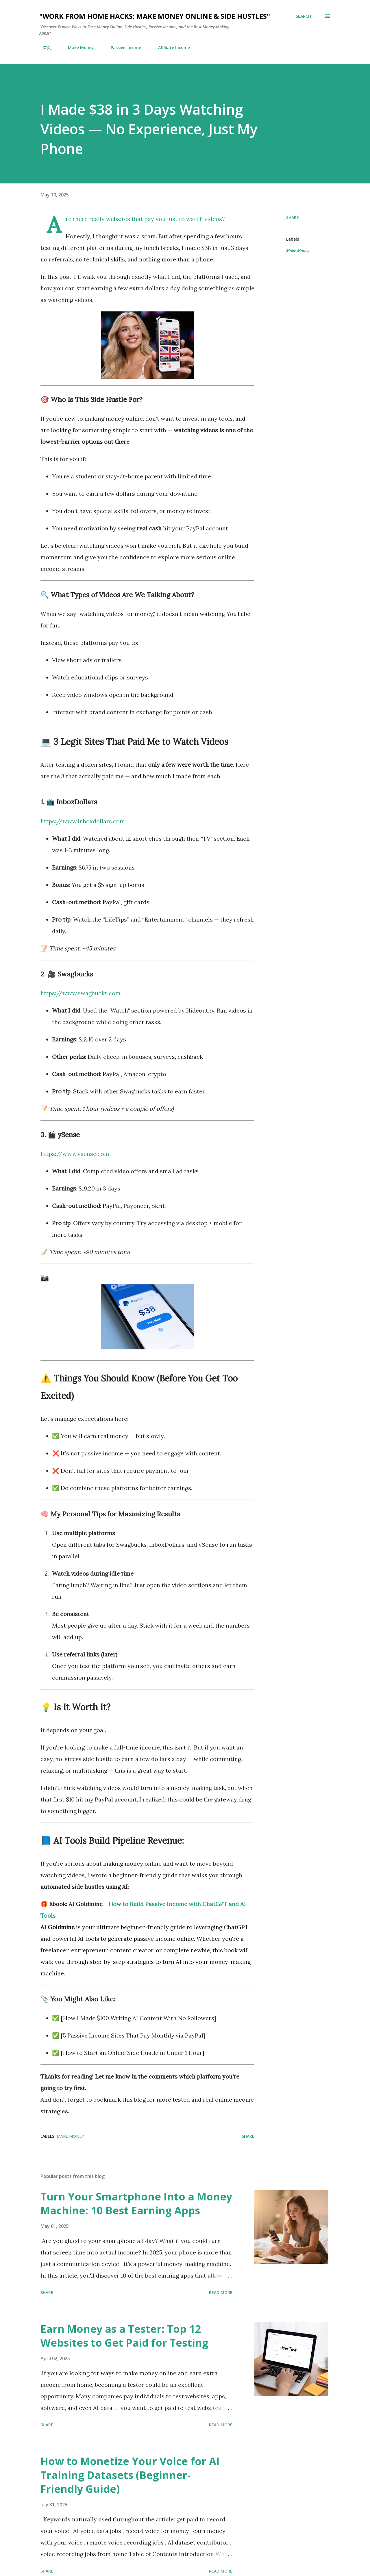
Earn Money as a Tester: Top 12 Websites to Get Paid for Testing (124, 2336)
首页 (43, 47)
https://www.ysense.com (74, 1153)
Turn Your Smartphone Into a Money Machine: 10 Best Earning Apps (136, 2203)
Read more (220, 2292)
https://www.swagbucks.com (80, 993)
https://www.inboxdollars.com (82, 821)
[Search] (303, 16)
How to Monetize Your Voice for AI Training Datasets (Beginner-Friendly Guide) (130, 2475)
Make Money (77, 47)
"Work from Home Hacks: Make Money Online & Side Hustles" (154, 16)
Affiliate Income (170, 47)
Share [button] (292, 217)
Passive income (122, 47)
